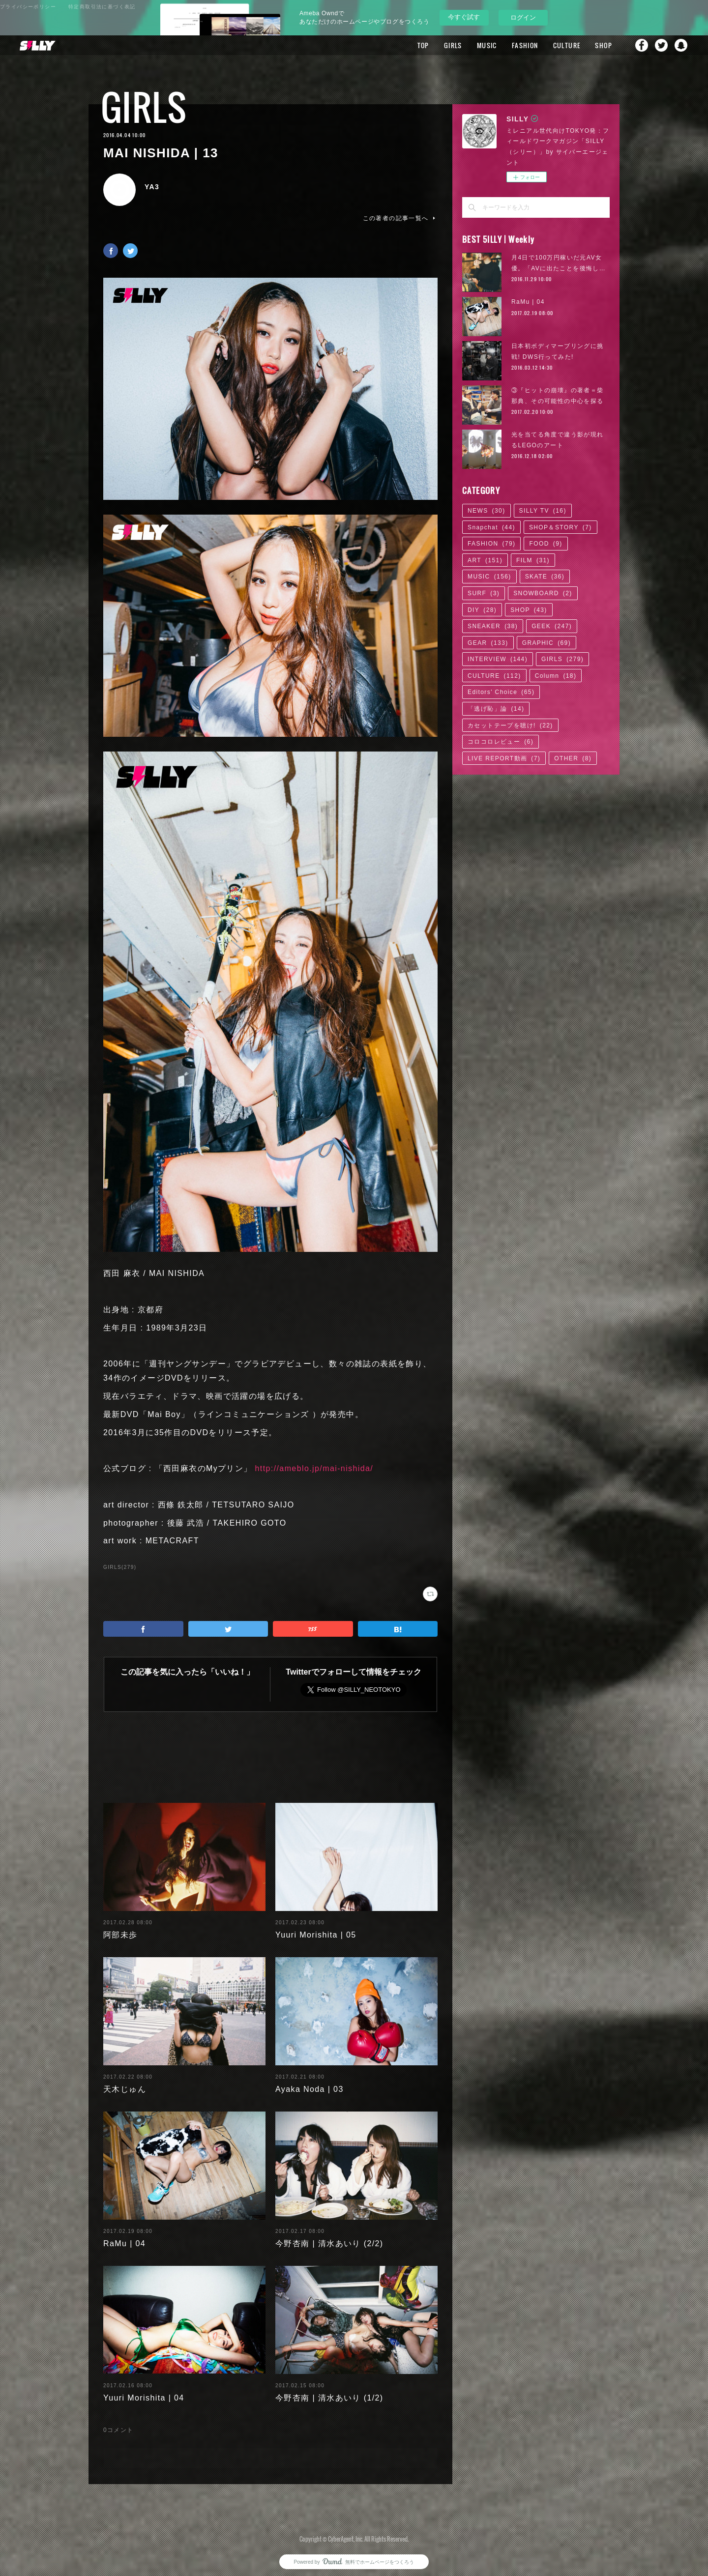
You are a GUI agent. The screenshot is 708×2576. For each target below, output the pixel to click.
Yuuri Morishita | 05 (315, 1927)
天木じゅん (124, 2081)
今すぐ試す (464, 17)
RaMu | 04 (124, 2235)
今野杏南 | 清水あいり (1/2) (329, 2390)
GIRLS (453, 45)
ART (485, 560)
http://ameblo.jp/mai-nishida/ (314, 1468)
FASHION (525, 45)
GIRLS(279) (119, 1567)
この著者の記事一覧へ (400, 218)
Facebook (641, 45)
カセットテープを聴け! (510, 725)
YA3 (152, 187)
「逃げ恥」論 (496, 708)
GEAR (488, 642)
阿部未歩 (120, 1927)
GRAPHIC (546, 642)
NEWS (486, 510)
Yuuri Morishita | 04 (143, 2390)
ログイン (523, 17)
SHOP (603, 45)
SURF (484, 593)
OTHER (572, 758)
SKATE (544, 576)
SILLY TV (542, 510)
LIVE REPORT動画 (504, 758)
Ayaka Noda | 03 (309, 2081)
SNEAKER (493, 626)
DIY (482, 610)
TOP (423, 45)
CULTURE (567, 45)
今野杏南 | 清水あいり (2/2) (329, 2235)
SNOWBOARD (542, 593)
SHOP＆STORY (560, 527)
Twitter (661, 45)
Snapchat (681, 45)
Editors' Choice (501, 692)
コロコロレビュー (500, 741)
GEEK (551, 626)
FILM (533, 560)
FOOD (545, 543)
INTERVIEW (498, 659)
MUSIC (487, 45)
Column (556, 675)
